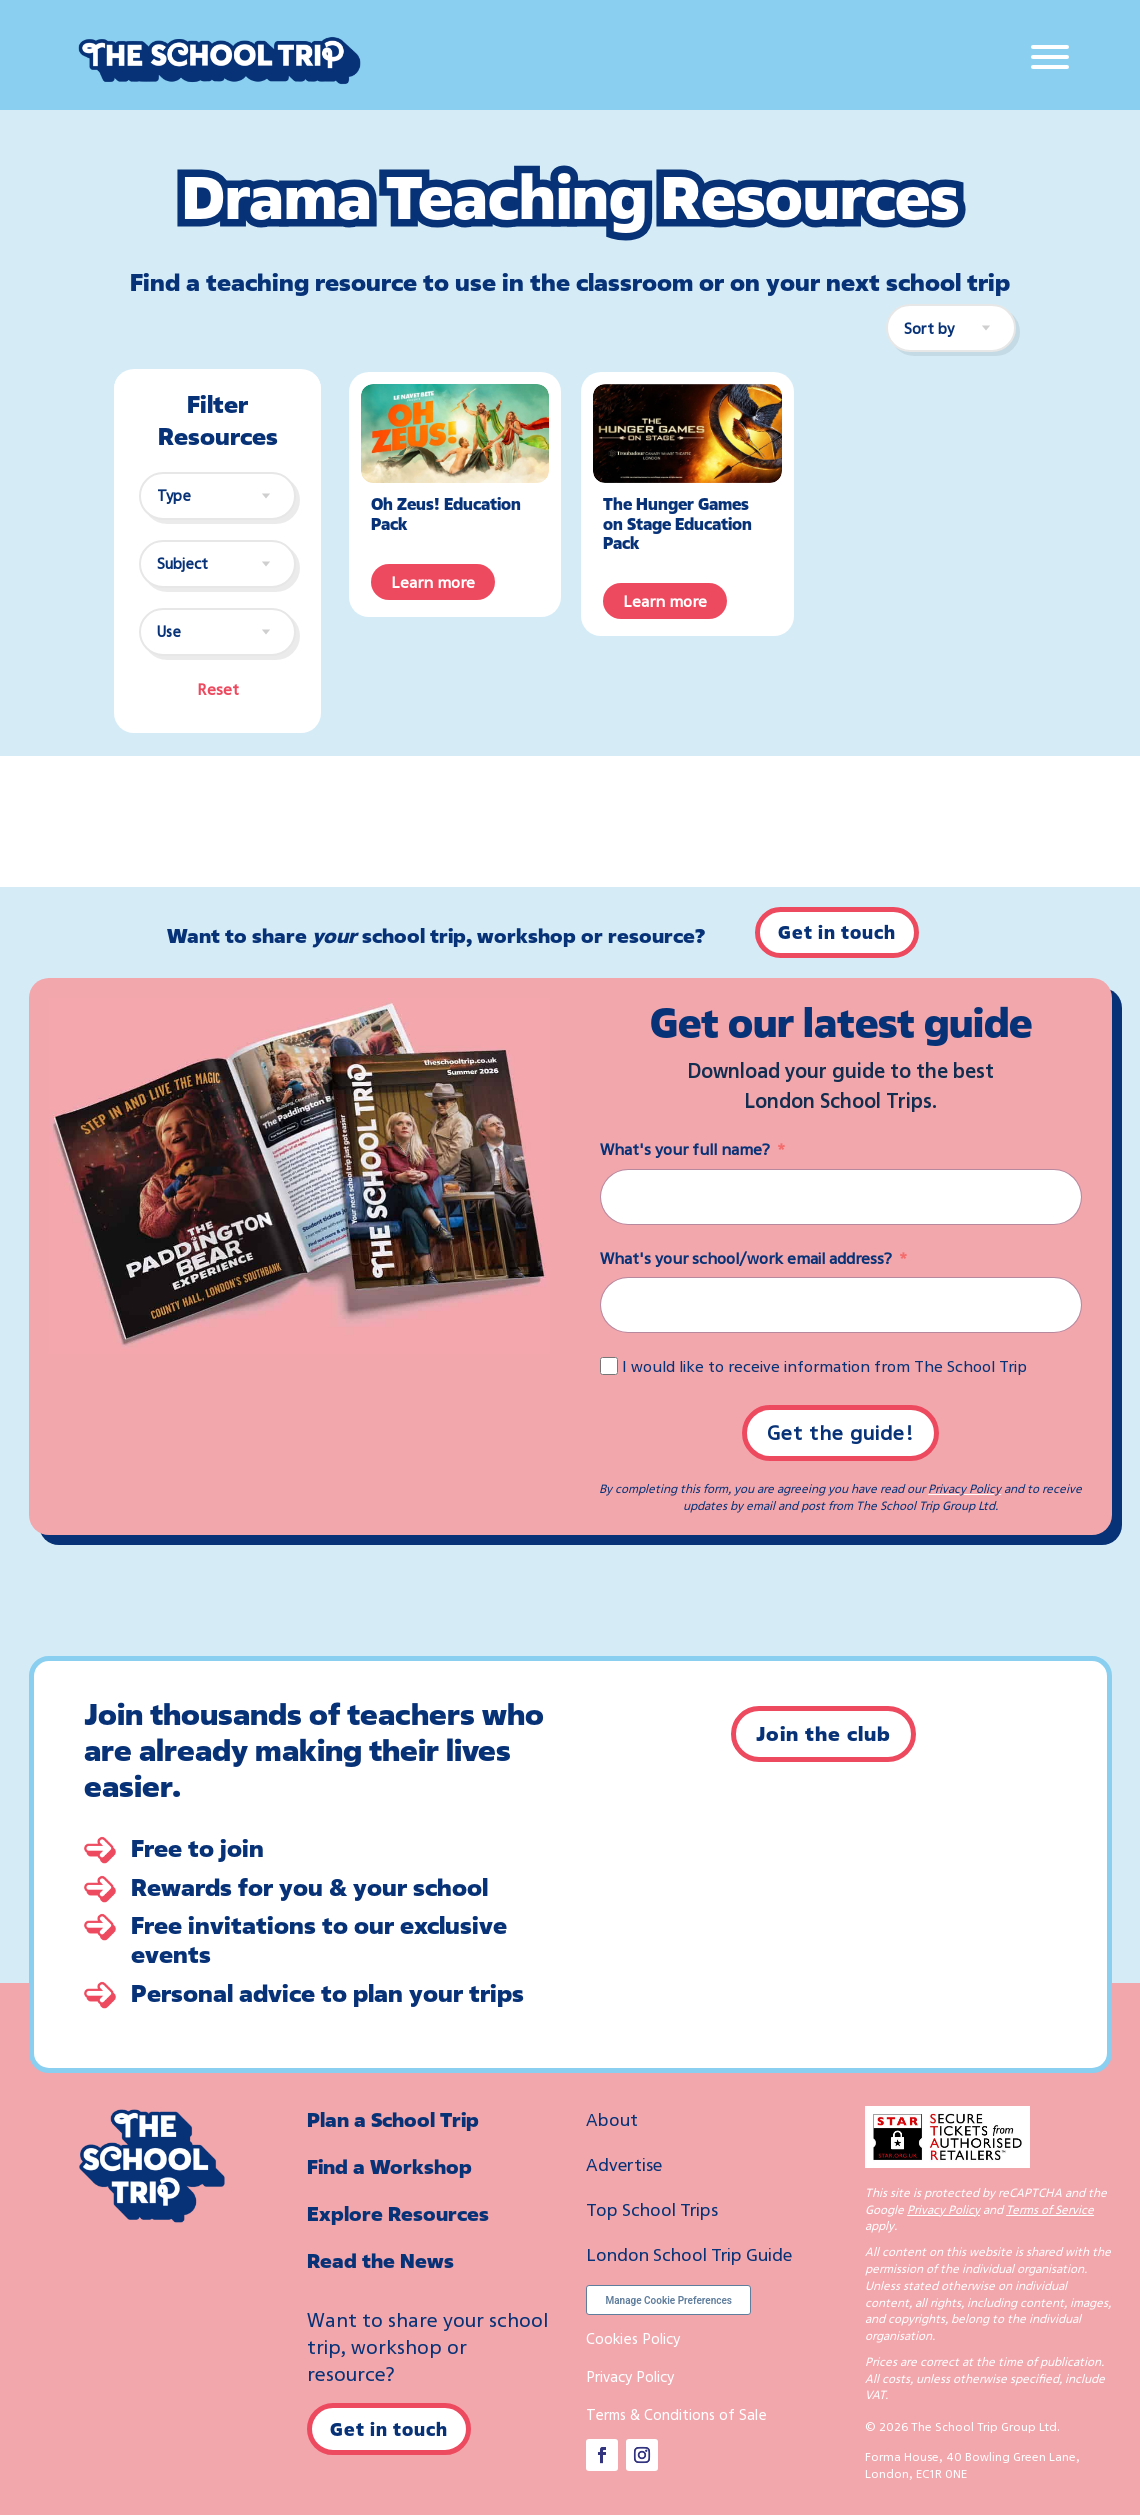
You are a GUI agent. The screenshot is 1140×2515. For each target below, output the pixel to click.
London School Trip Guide (689, 2254)
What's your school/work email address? (746, 1258)
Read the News (380, 2260)
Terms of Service (1050, 2209)
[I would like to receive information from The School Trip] (609, 1366)
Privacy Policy (964, 1488)
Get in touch (837, 932)
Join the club (823, 1733)
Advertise (624, 2164)
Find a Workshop (389, 2166)
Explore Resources (398, 2213)
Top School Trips (652, 2209)
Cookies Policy (633, 2338)
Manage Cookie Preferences (668, 2300)
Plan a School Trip (393, 2119)
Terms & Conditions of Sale (676, 2414)
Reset (218, 689)
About (612, 2119)
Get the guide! (840, 1432)
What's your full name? (685, 1149)
